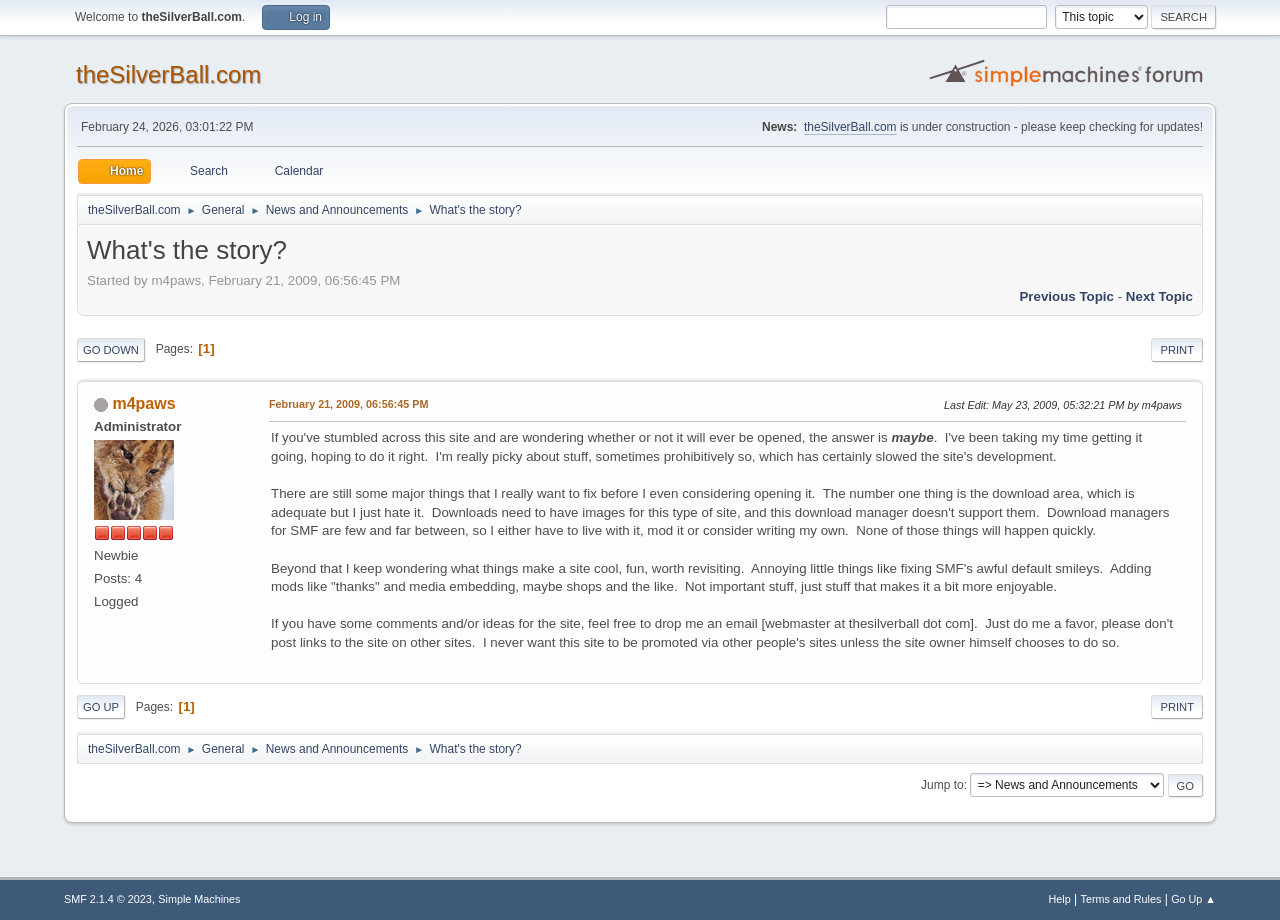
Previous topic (1066, 296)
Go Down (111, 350)
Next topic (1159, 296)
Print (1177, 350)
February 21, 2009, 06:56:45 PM (348, 404)
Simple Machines (199, 899)
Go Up (101, 707)
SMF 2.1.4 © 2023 (108, 899)
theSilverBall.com (168, 74)
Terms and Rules (1121, 899)
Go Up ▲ (1193, 899)
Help (1060, 899)
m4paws (143, 403)
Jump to (942, 785)
